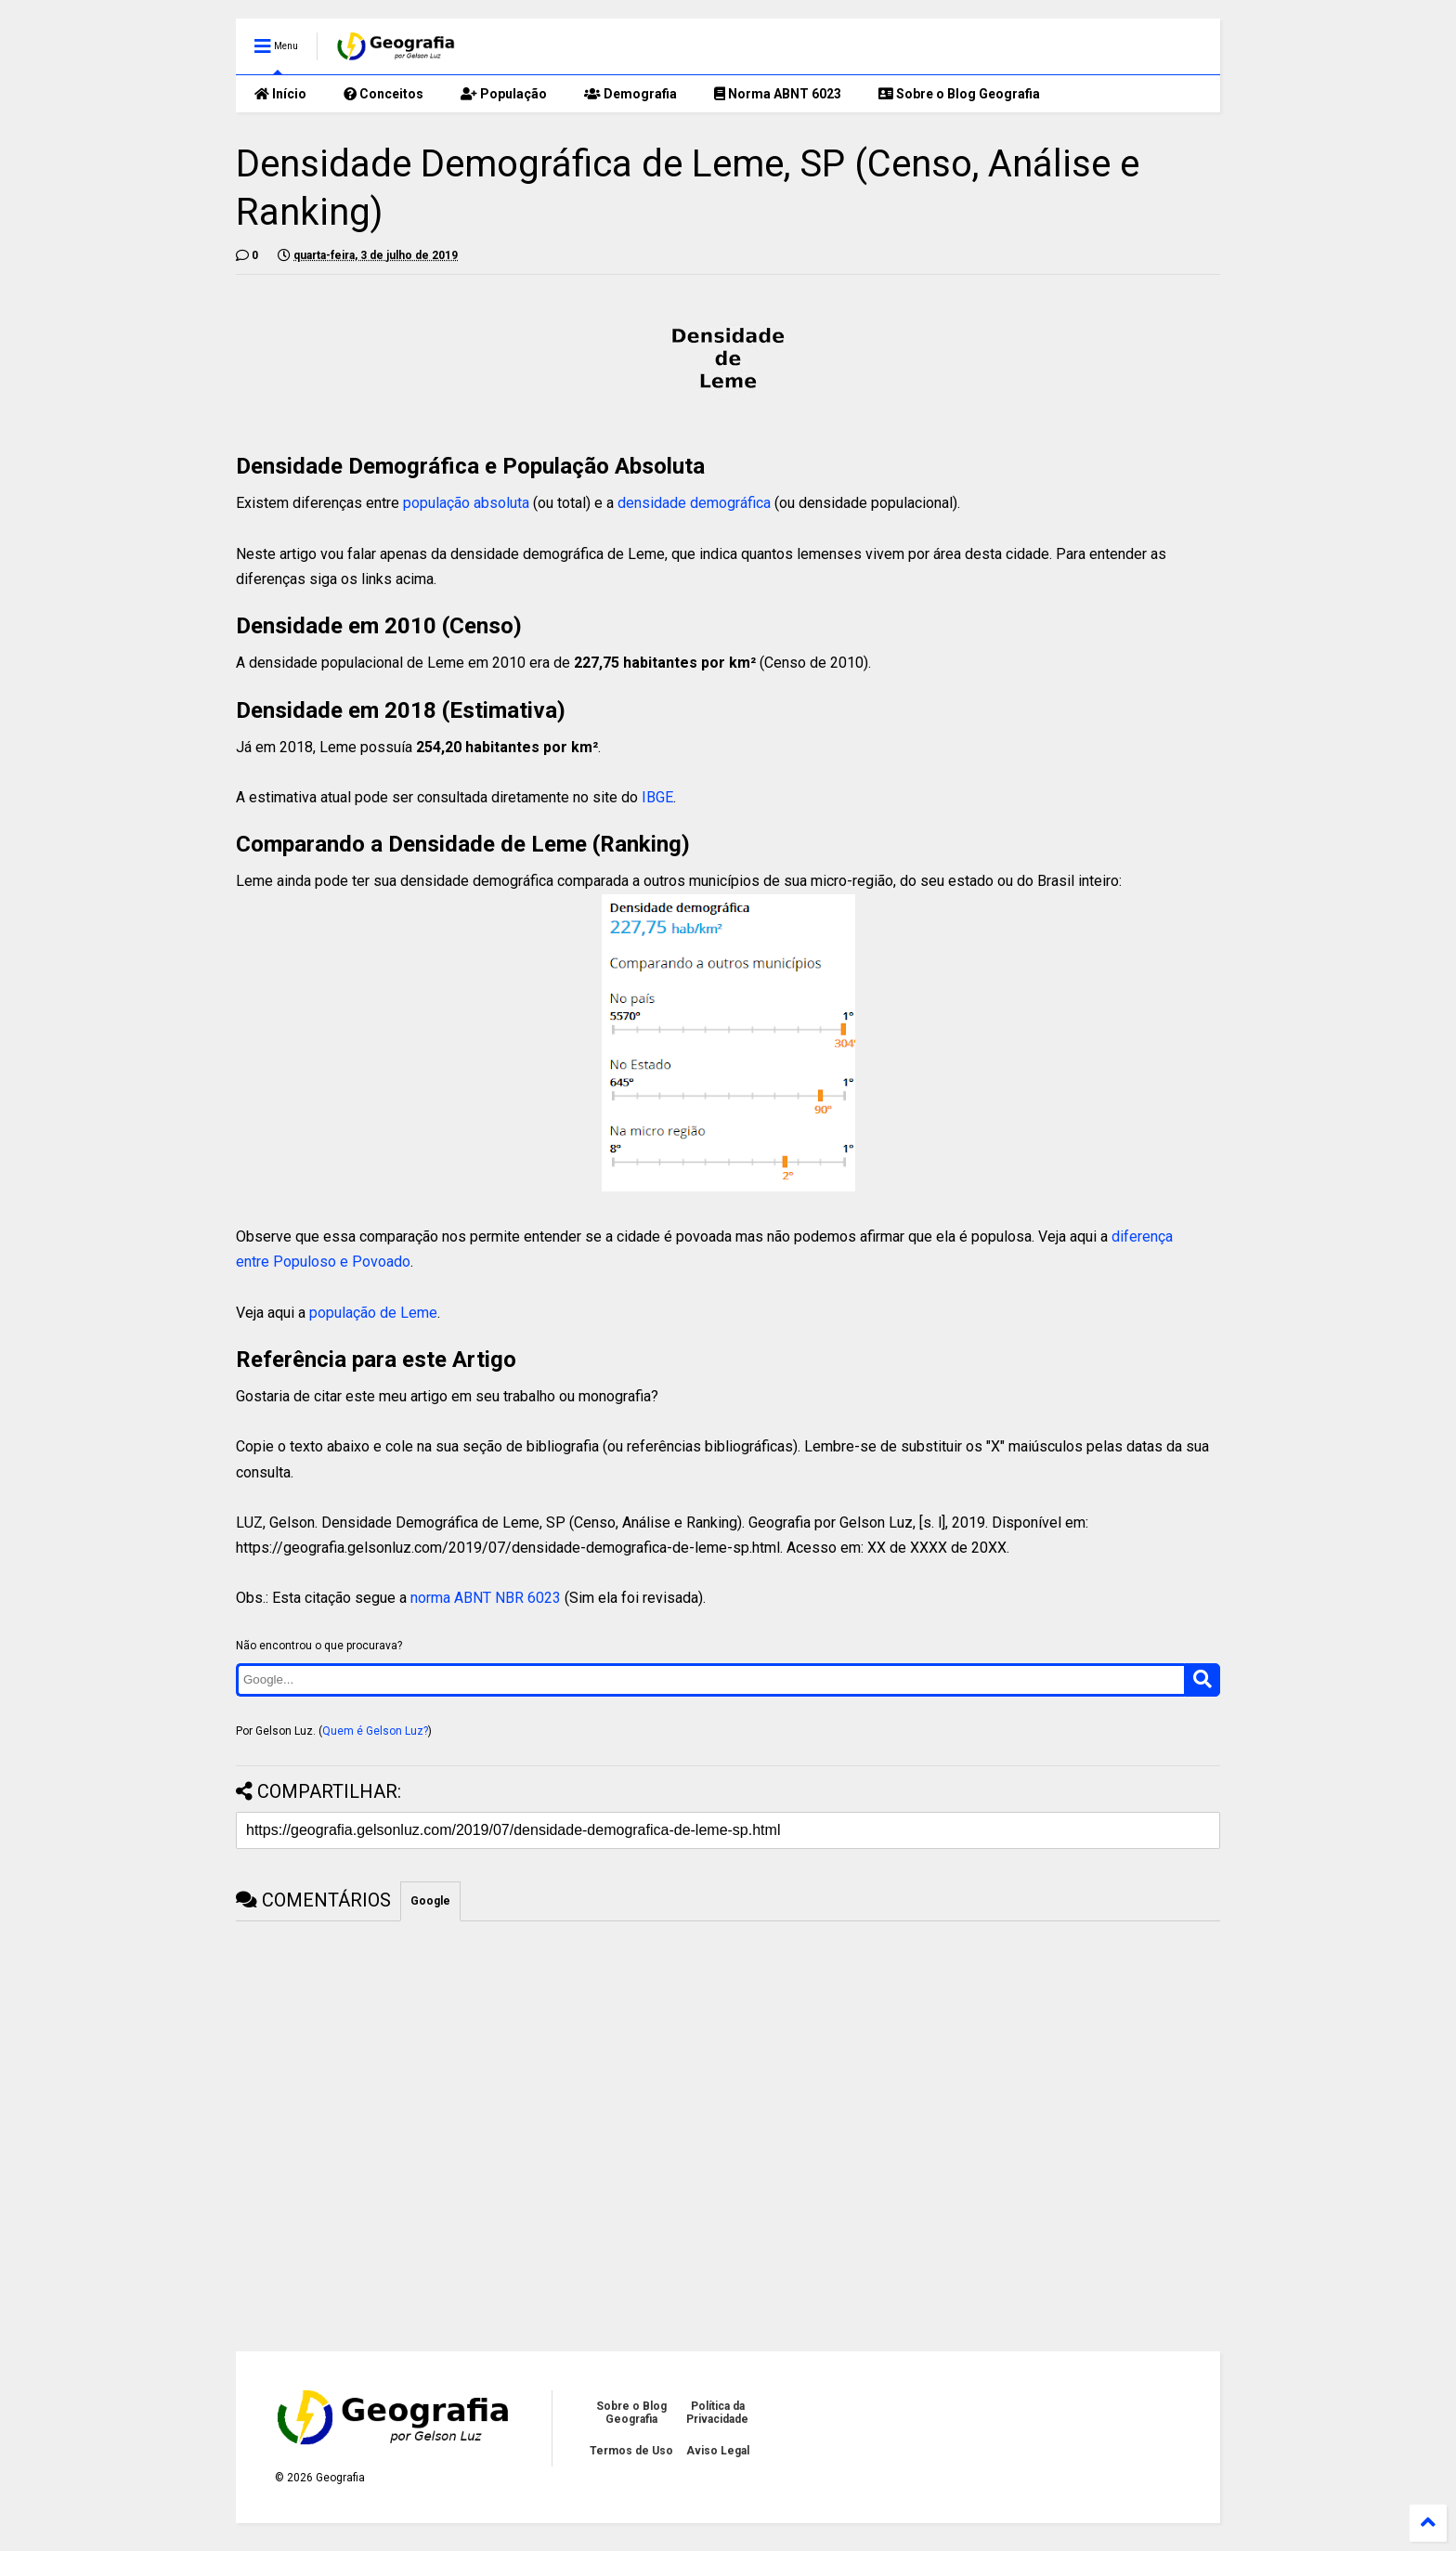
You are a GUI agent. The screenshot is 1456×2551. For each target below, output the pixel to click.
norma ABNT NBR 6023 (485, 1598)
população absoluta (466, 503)
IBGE (657, 797)
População (504, 93)
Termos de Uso (631, 2450)
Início (280, 93)
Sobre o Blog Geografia (959, 93)
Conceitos (383, 93)
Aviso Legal (717, 2450)
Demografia (630, 93)
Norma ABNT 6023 (777, 93)
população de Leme (373, 1312)
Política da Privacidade (717, 2413)
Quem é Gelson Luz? (375, 1731)
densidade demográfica (694, 503)
